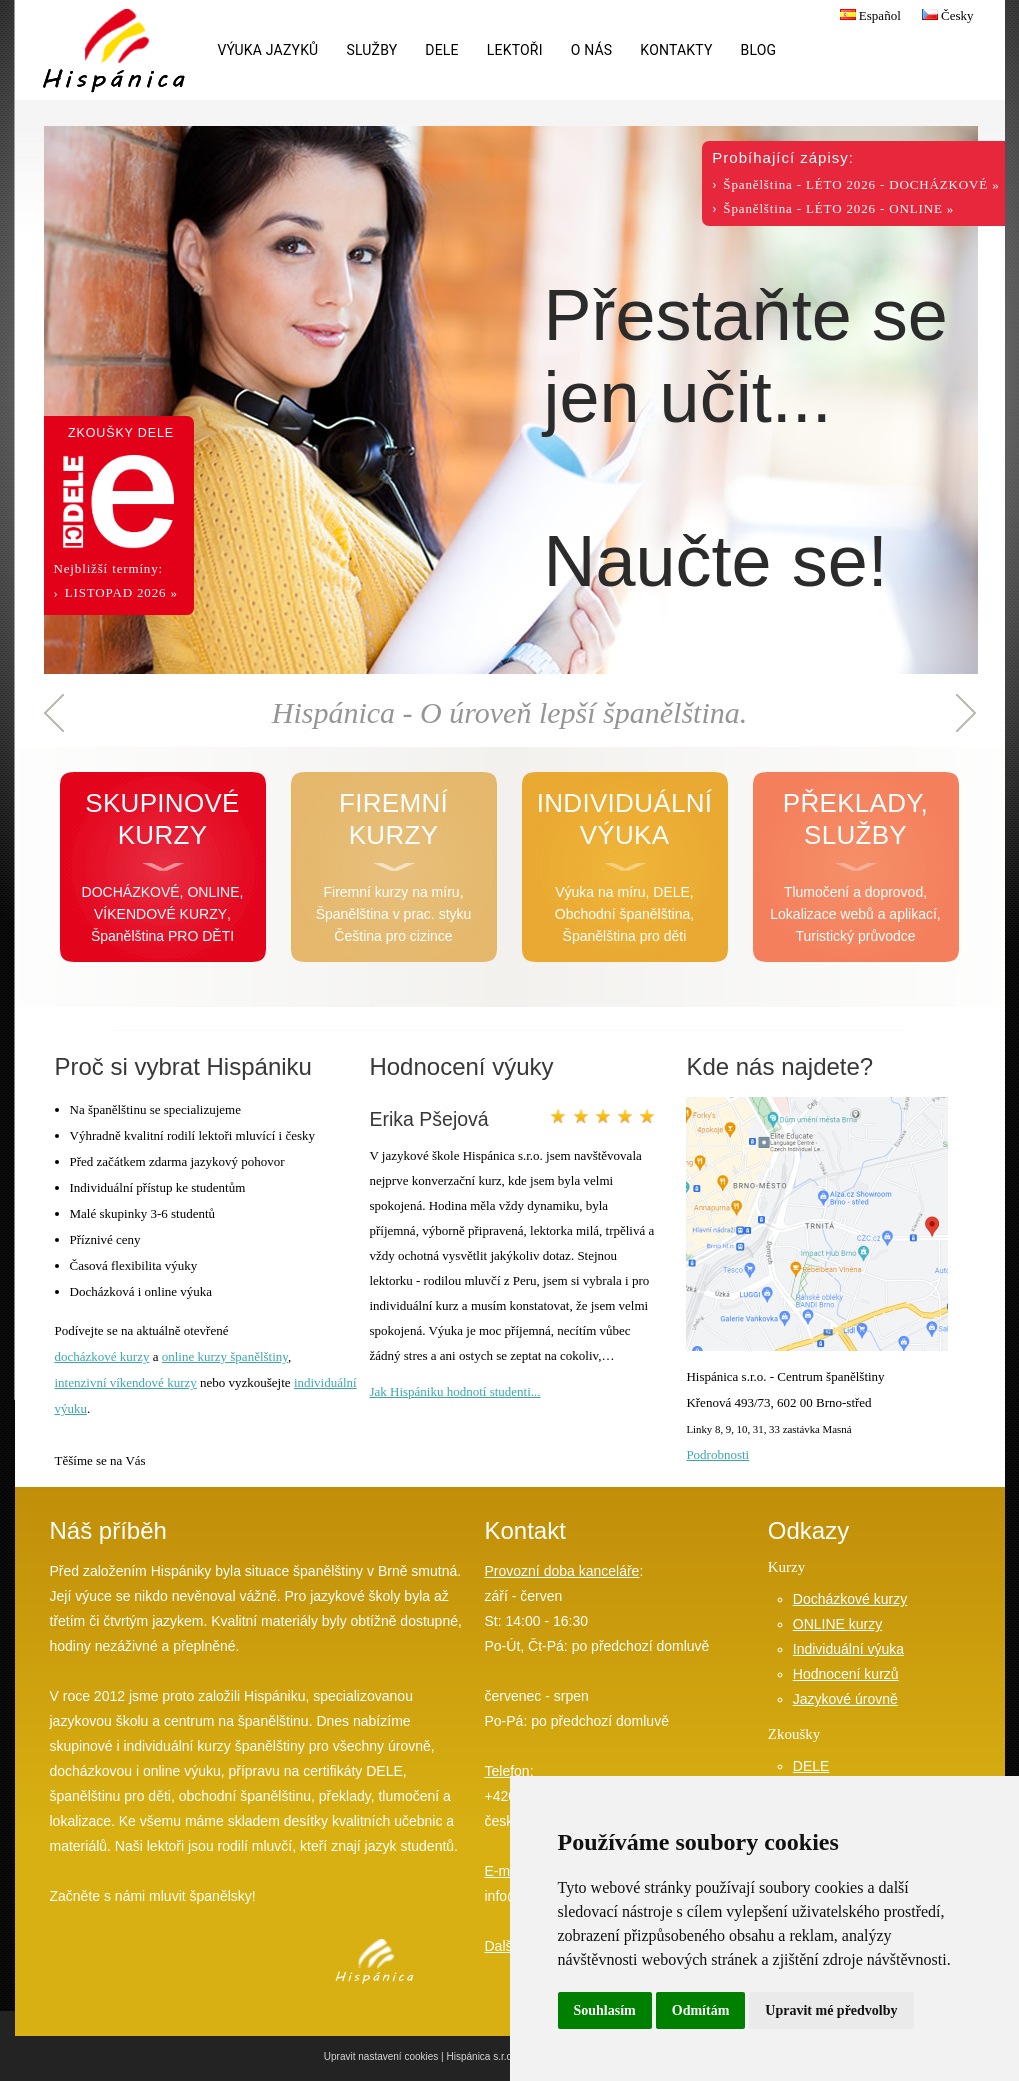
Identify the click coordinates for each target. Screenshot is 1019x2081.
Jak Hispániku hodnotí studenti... (454, 1391)
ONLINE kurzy (837, 1624)
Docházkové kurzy (850, 1599)
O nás (592, 50)
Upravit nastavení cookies (381, 2056)
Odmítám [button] (701, 2010)
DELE (441, 50)
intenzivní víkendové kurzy (126, 1382)
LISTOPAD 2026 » (121, 592)
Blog (759, 50)
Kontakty (676, 50)
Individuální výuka (848, 1649)
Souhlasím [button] (605, 2010)
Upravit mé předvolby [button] (831, 2010)
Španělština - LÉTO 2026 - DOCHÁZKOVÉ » (861, 184)
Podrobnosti (717, 1454)
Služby (371, 50)
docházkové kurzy (102, 1356)
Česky (945, 15)
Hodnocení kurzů (846, 1674)
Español (868, 15)
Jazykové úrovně (845, 1699)
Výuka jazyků (268, 50)
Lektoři (515, 50)
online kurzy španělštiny (225, 1356)
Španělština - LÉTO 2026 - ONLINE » (838, 208)
